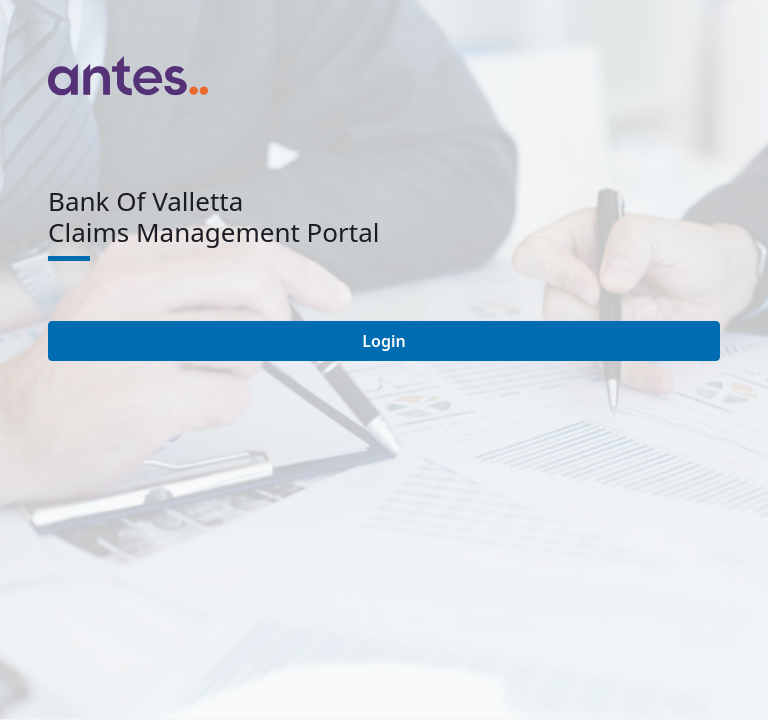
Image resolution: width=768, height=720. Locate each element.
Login (383, 341)
